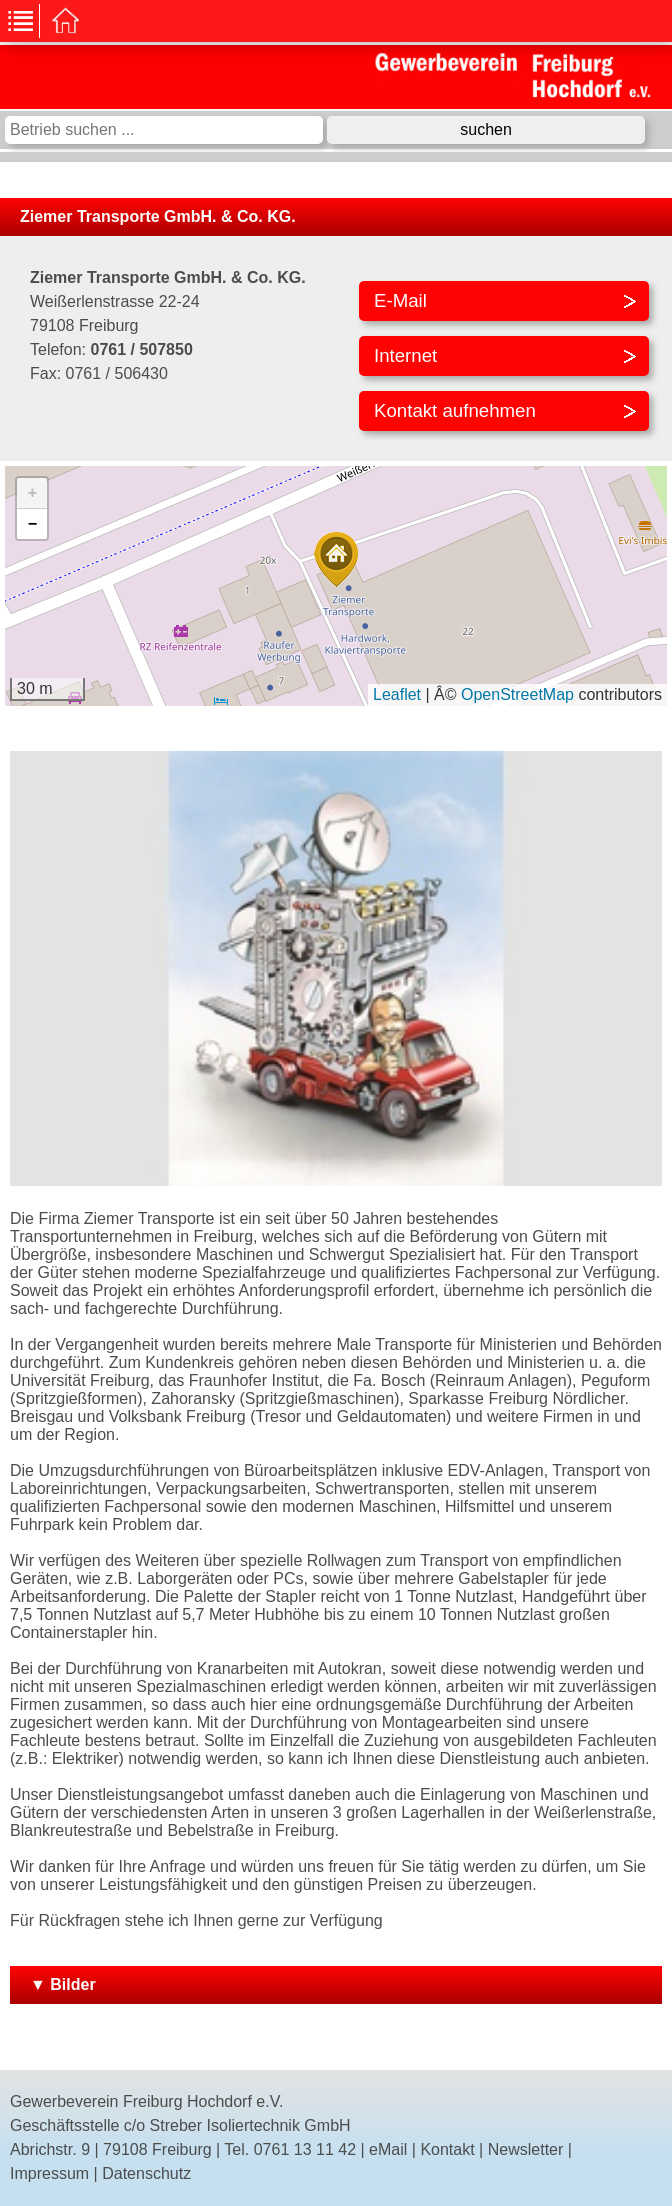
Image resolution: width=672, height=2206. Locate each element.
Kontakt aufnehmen (455, 410)
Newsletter (526, 2149)
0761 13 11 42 (305, 2149)
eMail (388, 2149)
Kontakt (447, 2149)
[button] (336, 559)
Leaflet (397, 694)
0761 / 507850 (141, 349)
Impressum (49, 2173)
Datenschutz (146, 2173)
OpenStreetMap (517, 694)
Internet (405, 355)
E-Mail (400, 300)
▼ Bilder (63, 1984)
